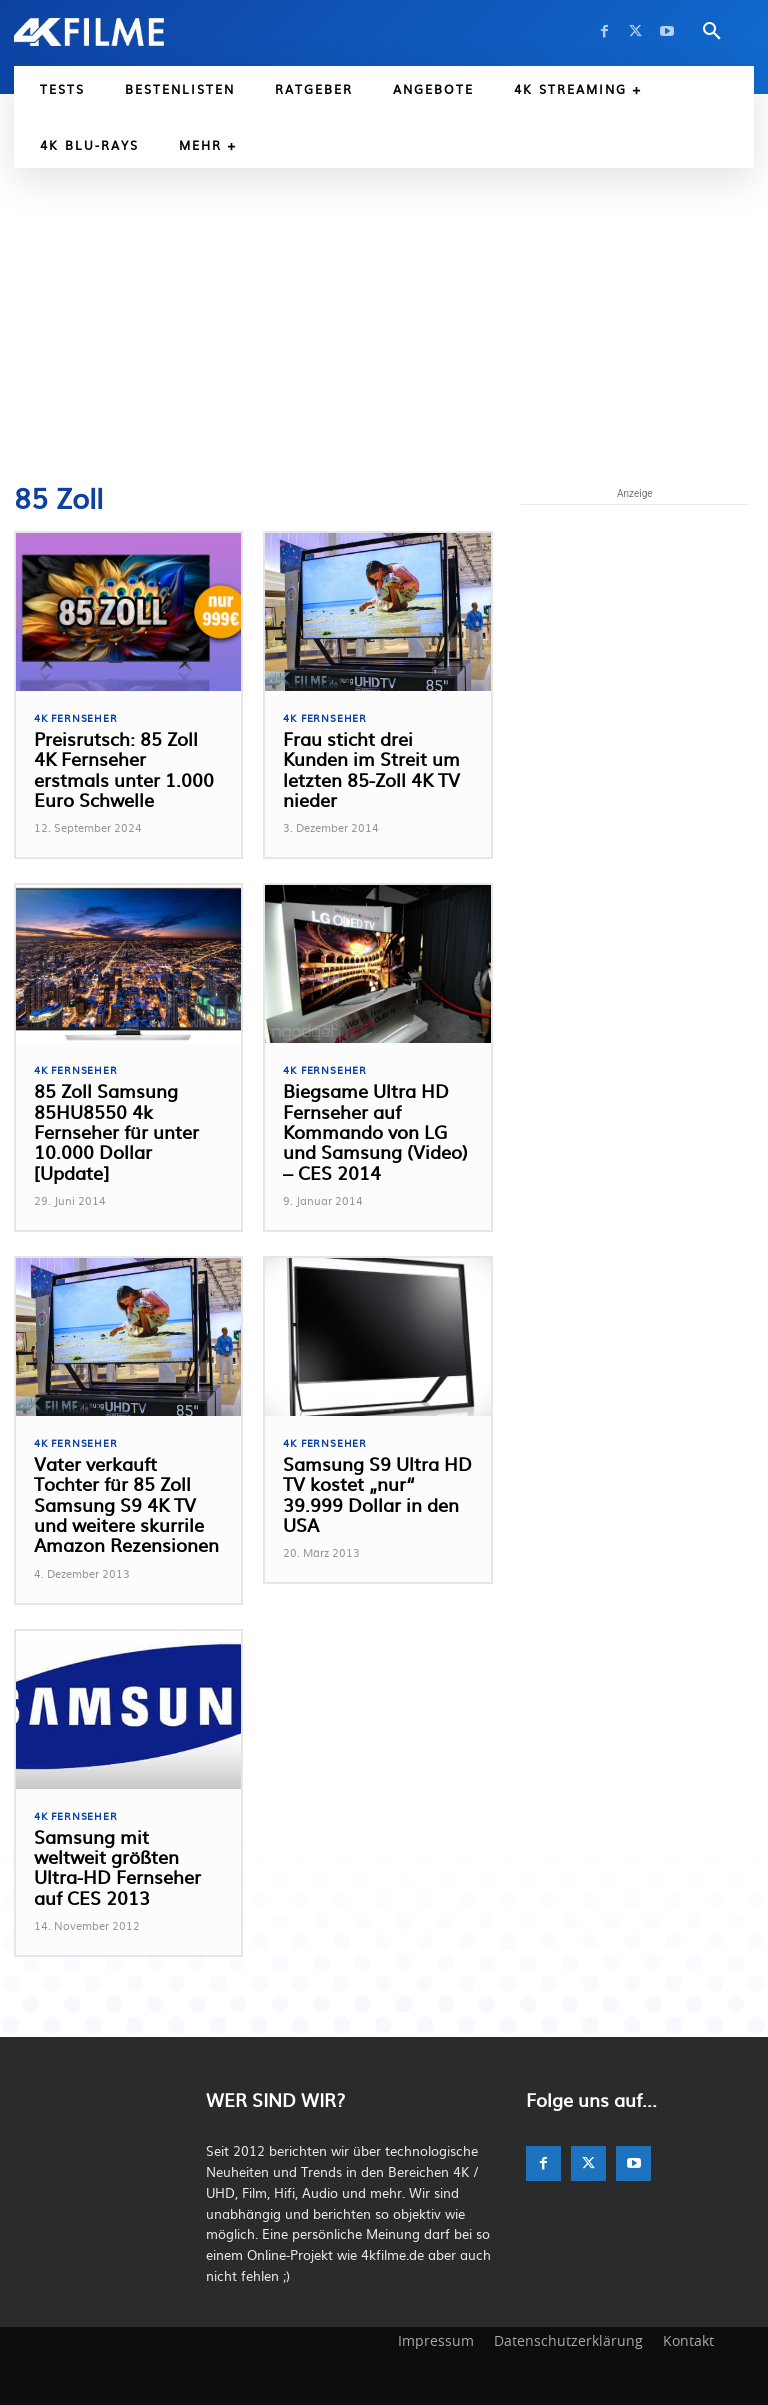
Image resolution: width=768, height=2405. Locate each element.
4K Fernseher (76, 718)
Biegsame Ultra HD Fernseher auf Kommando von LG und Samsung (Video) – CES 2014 (376, 1131)
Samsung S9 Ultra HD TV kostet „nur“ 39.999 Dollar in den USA (376, 1484)
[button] (712, 32)
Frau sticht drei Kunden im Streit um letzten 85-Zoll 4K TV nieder (367, 769)
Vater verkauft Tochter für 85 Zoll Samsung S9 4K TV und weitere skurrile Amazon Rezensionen (128, 1504)
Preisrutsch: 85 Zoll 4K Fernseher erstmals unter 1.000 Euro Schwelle (123, 769)
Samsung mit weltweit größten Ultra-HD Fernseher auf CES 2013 (125, 1867)
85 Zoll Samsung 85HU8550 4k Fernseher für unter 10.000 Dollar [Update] (126, 1121)
